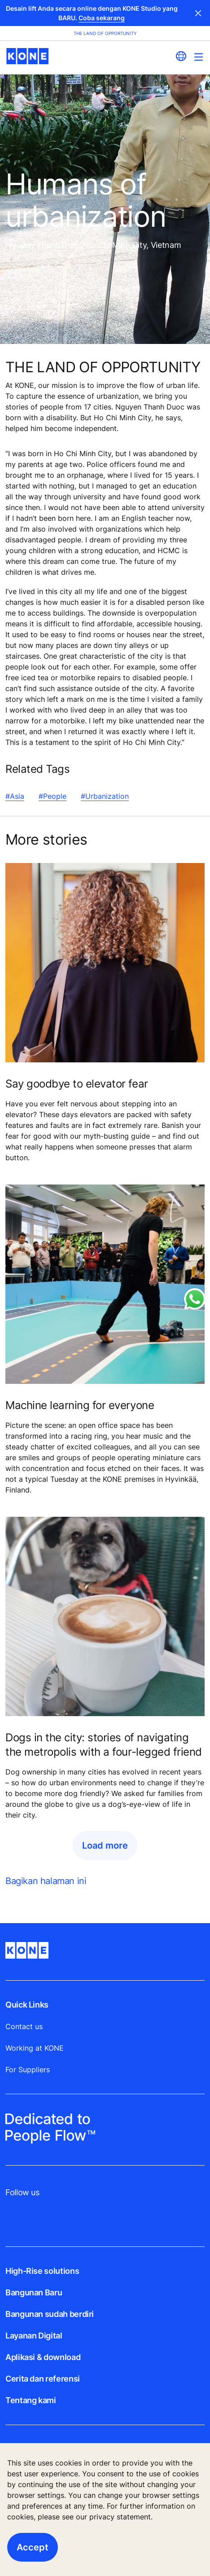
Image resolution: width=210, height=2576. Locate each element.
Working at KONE (34, 2047)
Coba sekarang (102, 18)
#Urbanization (105, 796)
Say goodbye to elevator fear (76, 1083)
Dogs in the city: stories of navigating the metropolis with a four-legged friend (103, 1744)
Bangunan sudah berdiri (49, 2314)
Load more (105, 1845)
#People (52, 796)
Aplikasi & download (42, 2357)
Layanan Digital (33, 2335)
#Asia (14, 796)
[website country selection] (181, 56)
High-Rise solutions (42, 2271)
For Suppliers (27, 2069)
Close (198, 13)
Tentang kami (30, 2400)
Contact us (24, 2026)
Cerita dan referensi (42, 2378)
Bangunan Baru (33, 2292)
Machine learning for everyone (79, 1405)
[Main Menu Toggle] (198, 57)
